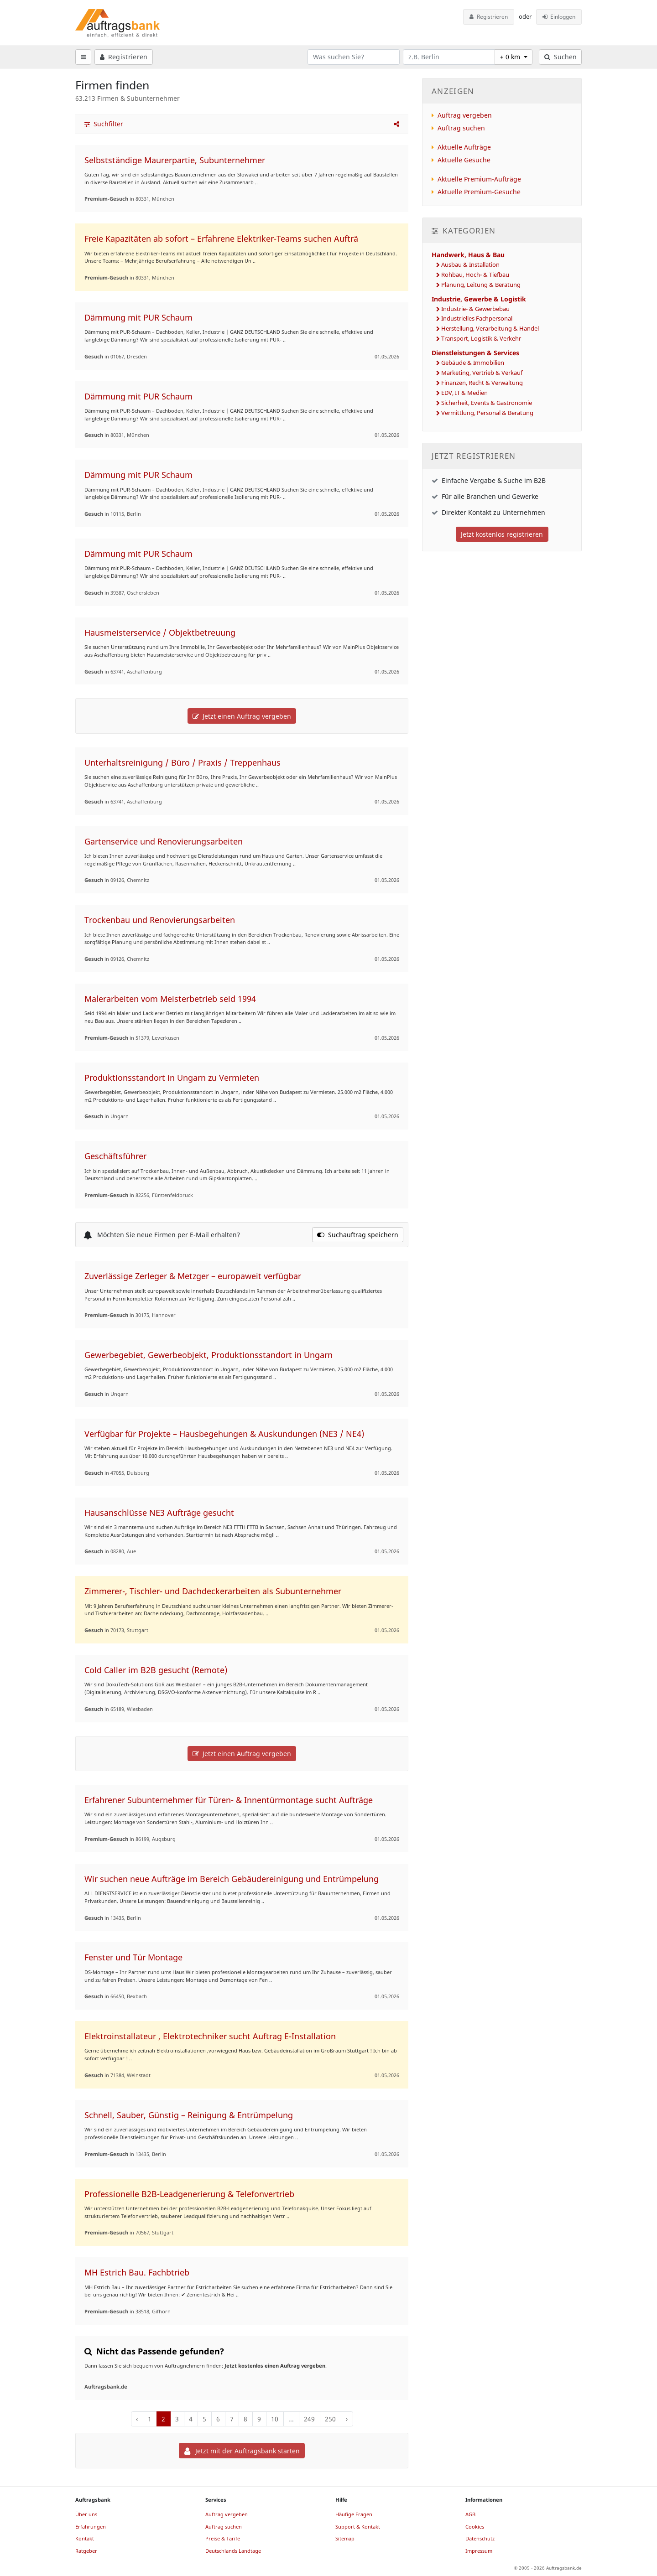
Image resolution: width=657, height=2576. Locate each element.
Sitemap (345, 2538)
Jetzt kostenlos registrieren (502, 534)
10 (274, 2419)
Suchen (560, 56)
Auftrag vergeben (465, 115)
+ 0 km (511, 56)
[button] (396, 123)
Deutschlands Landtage (233, 2550)
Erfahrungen (90, 2526)
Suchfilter (103, 123)
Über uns (86, 2514)
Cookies (474, 2526)
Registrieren (488, 17)
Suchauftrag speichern (357, 1234)
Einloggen (559, 17)
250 (330, 2419)
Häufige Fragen (353, 2514)
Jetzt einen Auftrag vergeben (242, 716)
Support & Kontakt (357, 2526)
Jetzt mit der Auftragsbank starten (242, 2450)
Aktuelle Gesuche (464, 159)
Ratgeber (86, 2550)
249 (309, 2419)
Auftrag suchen (461, 128)
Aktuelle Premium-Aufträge (479, 179)
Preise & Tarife (222, 2538)
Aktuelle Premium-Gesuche (479, 191)
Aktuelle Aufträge (464, 147)
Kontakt (84, 2538)
